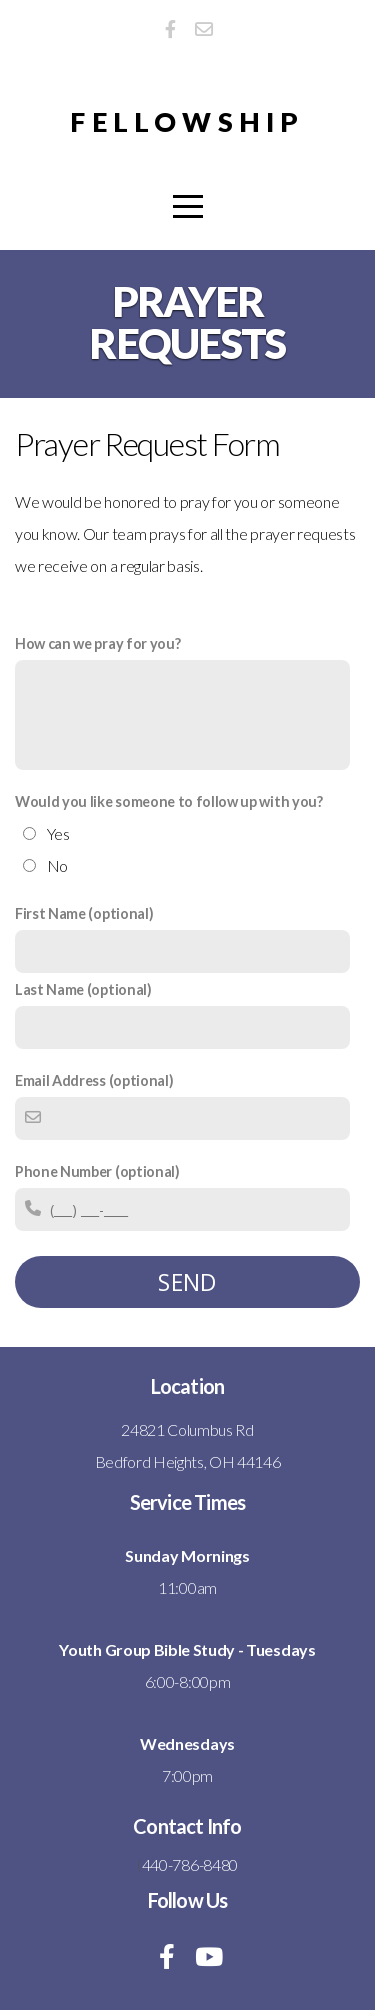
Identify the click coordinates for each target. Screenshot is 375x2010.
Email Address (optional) (94, 1080)
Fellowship (187, 121)
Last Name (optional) (83, 989)
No (57, 865)
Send (187, 1282)
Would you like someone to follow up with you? (169, 801)
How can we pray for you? (97, 643)
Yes (58, 833)
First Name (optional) (84, 913)
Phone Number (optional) (97, 1171)
